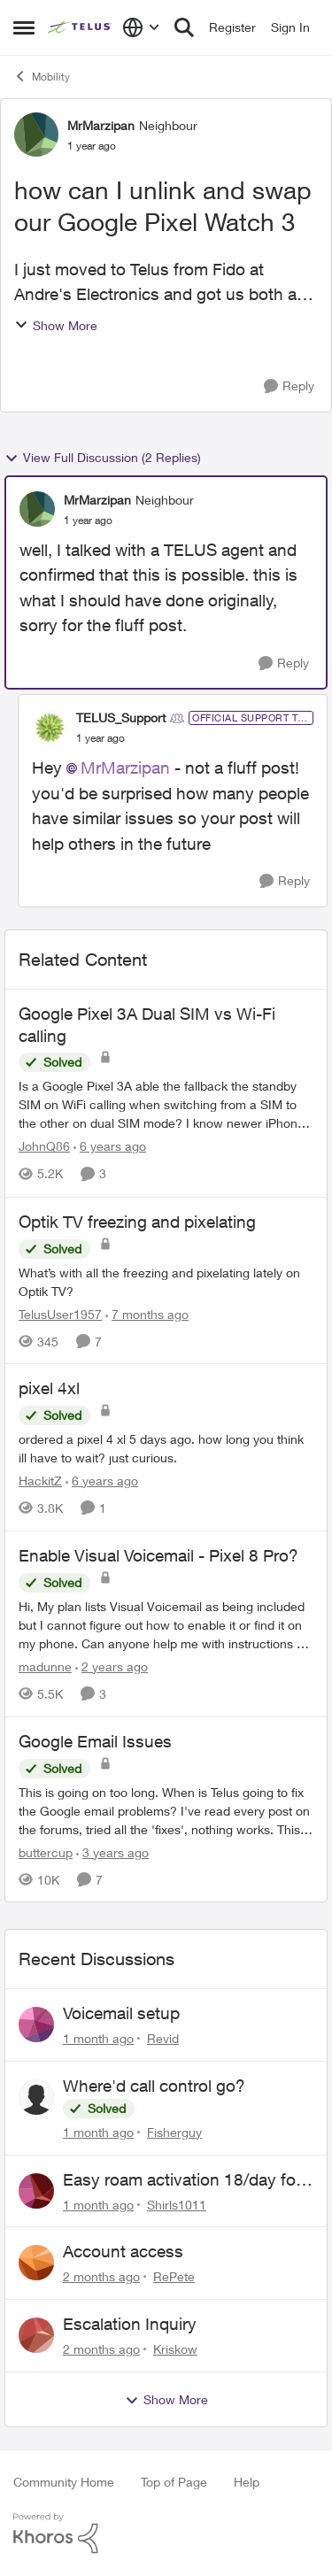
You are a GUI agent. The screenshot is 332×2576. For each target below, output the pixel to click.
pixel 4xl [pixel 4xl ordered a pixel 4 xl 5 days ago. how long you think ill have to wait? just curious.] (49, 1388)
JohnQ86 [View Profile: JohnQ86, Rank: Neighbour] (44, 1146)
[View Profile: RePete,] (36, 2262)
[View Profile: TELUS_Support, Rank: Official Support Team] (49, 727)
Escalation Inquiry (130, 2323)
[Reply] (289, 386)
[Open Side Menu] (23, 27)
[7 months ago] (147, 1313)
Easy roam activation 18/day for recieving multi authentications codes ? (182, 2180)
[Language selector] (141, 27)
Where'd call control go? (154, 2085)
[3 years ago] (112, 1851)
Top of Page (174, 2481)
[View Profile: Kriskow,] (36, 2335)
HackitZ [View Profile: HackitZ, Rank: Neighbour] (40, 1480)
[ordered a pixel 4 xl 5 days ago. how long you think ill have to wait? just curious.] (166, 1448)
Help (246, 2481)
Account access (123, 2251)
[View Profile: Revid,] (36, 2024)
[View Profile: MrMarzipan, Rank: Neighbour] (36, 134)
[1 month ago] (98, 2038)
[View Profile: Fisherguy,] (36, 2097)
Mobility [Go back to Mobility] (41, 76)
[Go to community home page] (80, 27)
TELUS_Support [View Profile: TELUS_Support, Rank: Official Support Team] (121, 717)
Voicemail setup (121, 2013)
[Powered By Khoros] (166, 2533)
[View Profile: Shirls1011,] (36, 2191)
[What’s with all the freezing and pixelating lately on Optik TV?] (166, 1281)
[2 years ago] (111, 1666)
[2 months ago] (101, 2276)
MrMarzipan (125, 767)
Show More (55, 325)
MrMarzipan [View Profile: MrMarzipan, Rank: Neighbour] (101, 125)
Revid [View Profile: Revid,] (163, 2038)
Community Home (63, 2481)
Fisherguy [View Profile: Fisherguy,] (174, 2132)
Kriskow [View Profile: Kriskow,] (175, 2348)
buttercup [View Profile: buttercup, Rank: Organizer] (46, 1851)
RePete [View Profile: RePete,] (174, 2276)
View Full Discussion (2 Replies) (102, 458)
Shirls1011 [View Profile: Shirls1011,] (176, 2203)
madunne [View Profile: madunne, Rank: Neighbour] (45, 1666)
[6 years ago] (109, 1147)
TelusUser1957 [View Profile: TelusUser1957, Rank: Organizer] (60, 1313)
